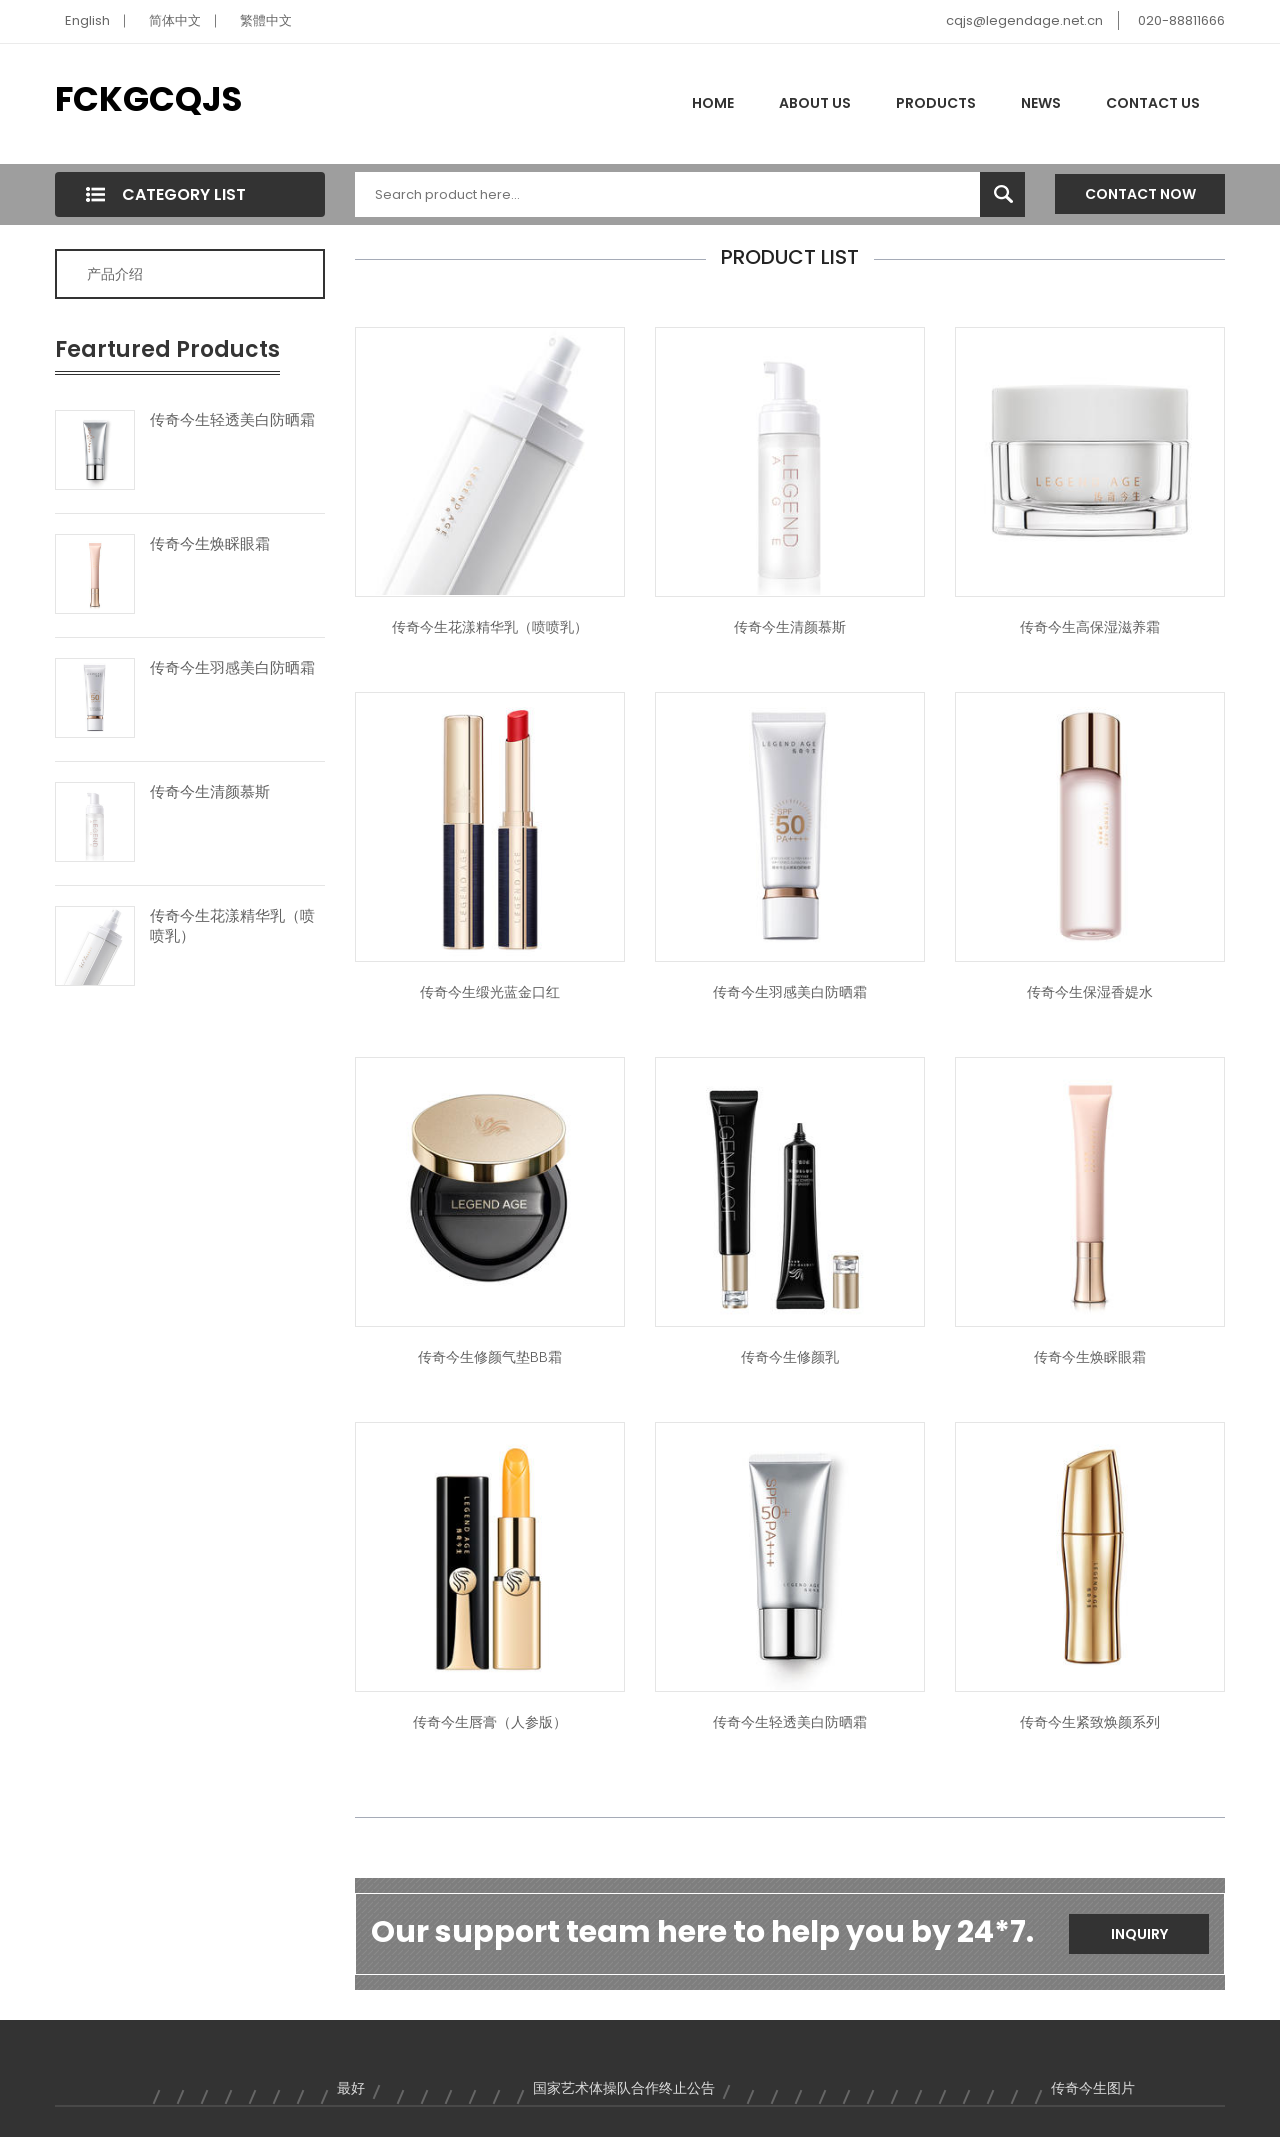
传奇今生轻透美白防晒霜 (232, 420)
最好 (351, 2088)
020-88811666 (1181, 20)
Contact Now (1140, 194)
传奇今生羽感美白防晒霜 (232, 668)
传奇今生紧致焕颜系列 (1090, 1722)
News (1041, 103)
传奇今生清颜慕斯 (210, 792)
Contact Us (1153, 103)
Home (713, 103)
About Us (815, 103)
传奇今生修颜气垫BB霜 (490, 1357)
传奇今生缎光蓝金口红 (490, 992)
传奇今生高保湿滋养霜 (1090, 627)
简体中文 (175, 20)
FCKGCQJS (148, 99)
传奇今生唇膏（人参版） (490, 1722)
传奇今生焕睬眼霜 (210, 544)
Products (936, 103)
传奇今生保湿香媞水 (1090, 992)
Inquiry (1139, 1934)
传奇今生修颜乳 (790, 1357)
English (87, 20)
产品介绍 (115, 274)
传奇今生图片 (1093, 2088)
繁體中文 (266, 20)
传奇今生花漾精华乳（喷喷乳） (232, 926)
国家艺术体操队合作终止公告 (624, 2088)
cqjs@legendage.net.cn (1024, 20)
